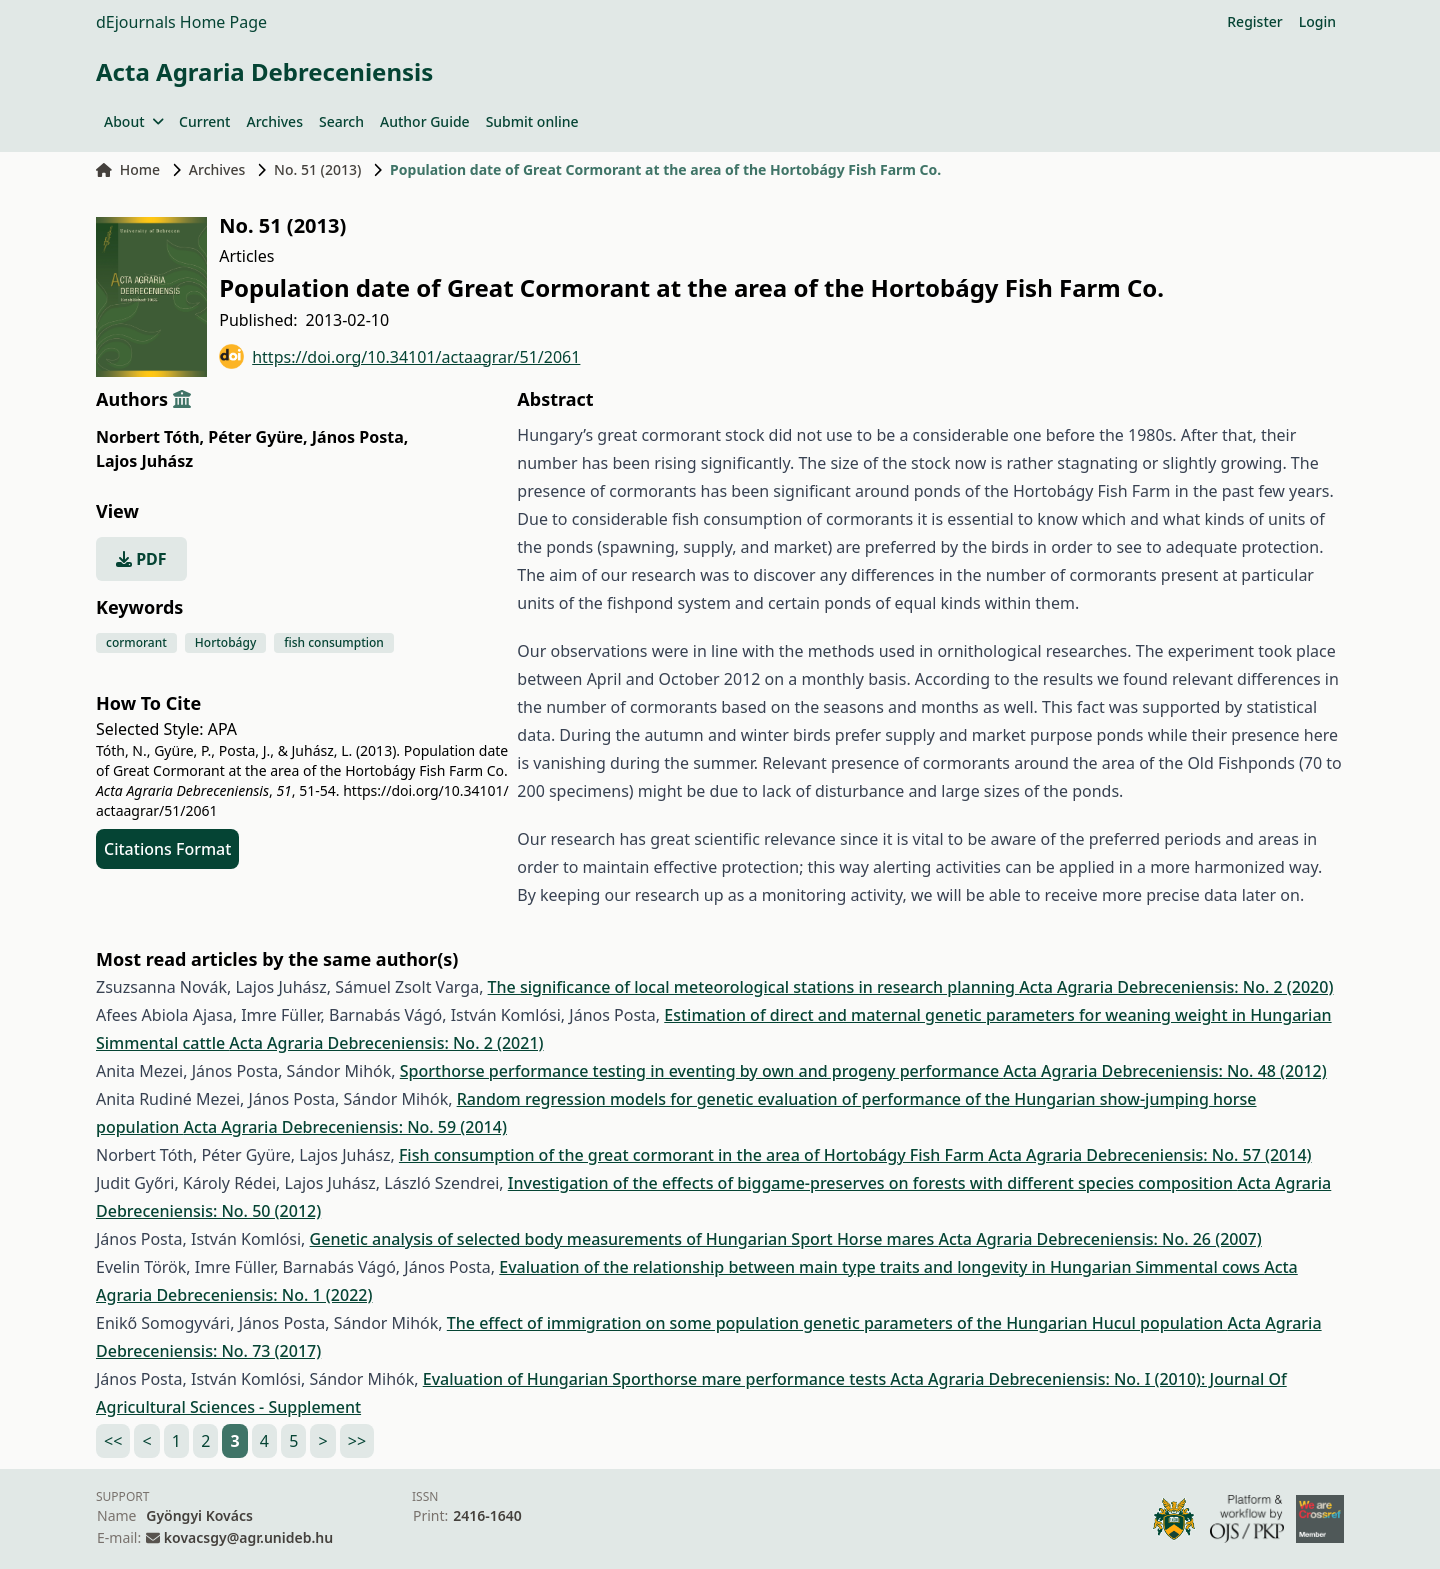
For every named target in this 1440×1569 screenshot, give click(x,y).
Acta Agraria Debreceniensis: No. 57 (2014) (1149, 1155)
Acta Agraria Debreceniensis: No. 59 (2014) (345, 1127)
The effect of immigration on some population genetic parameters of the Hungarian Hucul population (837, 1323)
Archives (274, 121)
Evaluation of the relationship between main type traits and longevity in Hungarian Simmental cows (881, 1267)
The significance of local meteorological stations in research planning (754, 987)
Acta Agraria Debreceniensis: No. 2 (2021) (386, 1043)
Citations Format (167, 849)
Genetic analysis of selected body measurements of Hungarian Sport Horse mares (624, 1239)
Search (341, 121)
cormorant (136, 642)
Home (128, 169)
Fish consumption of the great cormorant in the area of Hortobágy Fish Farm (693, 1155)
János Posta (360, 437)
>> (357, 1441)
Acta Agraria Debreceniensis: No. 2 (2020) (1176, 987)
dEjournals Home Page (181, 22)
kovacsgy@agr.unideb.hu (248, 1537)
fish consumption (334, 642)
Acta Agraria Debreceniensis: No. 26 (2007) (1099, 1239)
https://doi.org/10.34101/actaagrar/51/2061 (399, 356)
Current (204, 121)
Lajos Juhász (144, 461)
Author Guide (425, 121)
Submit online (532, 121)
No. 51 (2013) (317, 169)
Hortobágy (225, 642)
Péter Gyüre (257, 437)
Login (1317, 21)
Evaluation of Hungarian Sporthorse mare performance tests (657, 1379)
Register (1254, 21)
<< (113, 1441)
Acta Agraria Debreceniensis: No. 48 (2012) (1164, 1071)
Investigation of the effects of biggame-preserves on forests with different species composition (873, 1183)
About (133, 121)
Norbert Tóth (150, 437)
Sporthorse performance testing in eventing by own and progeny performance (702, 1071)
